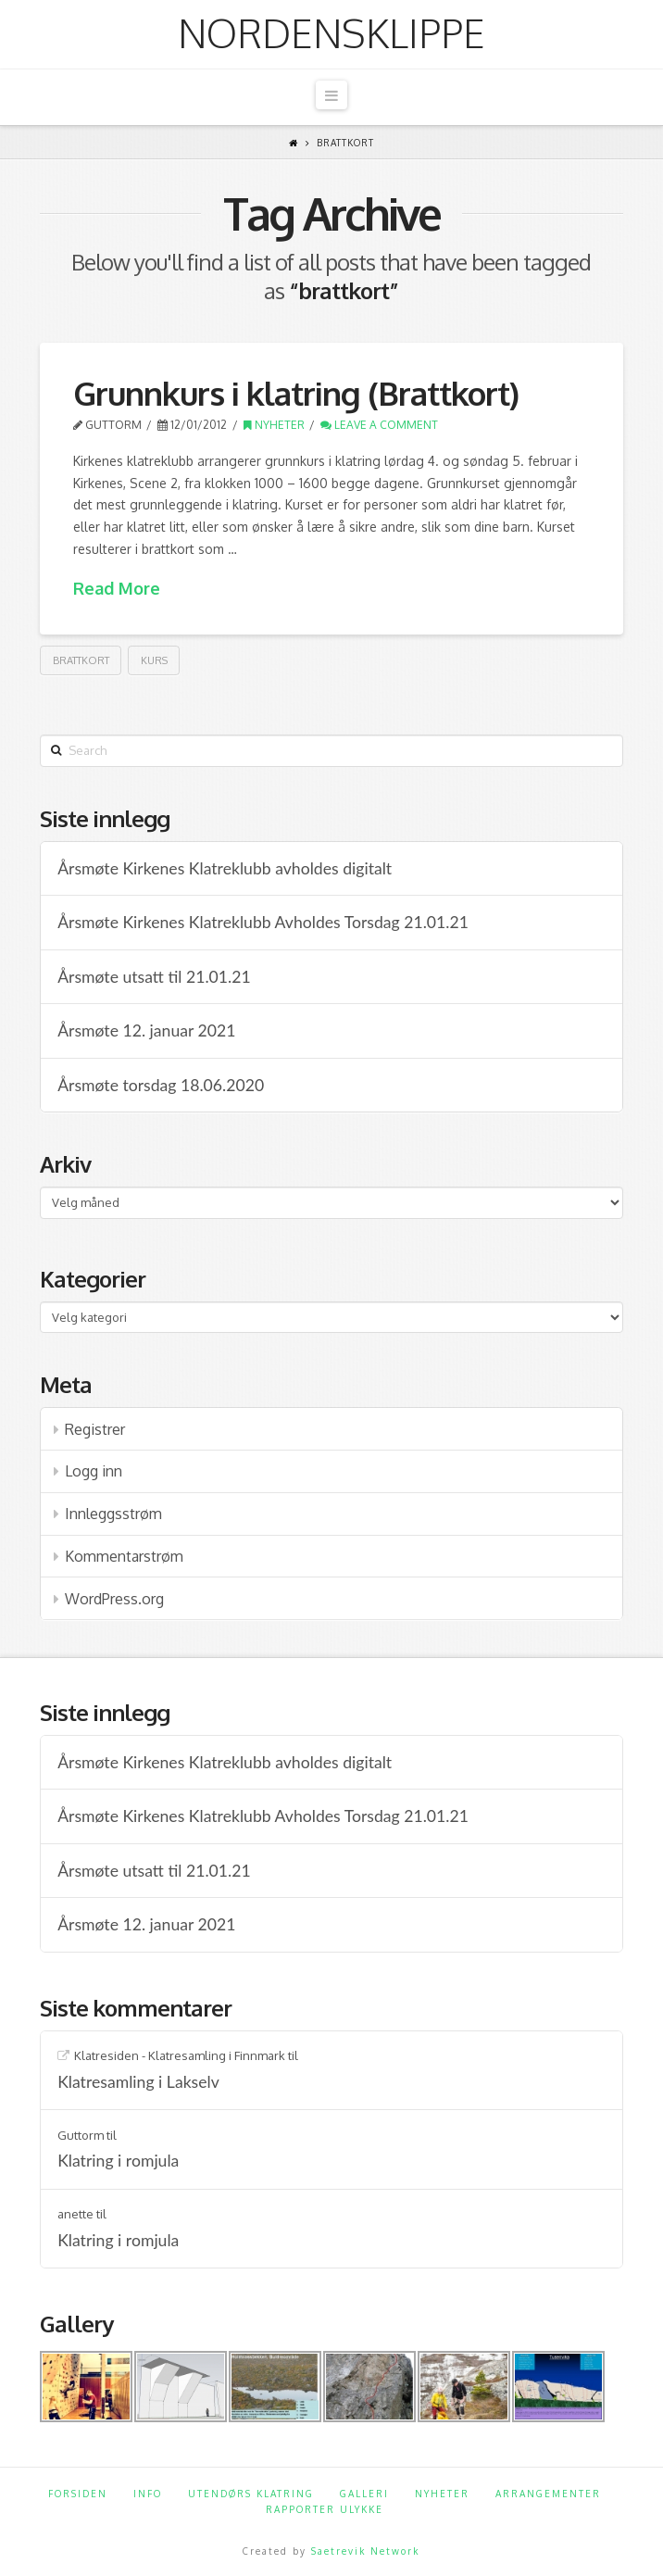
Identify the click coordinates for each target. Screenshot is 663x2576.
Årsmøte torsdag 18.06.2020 (160, 1085)
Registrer (95, 1429)
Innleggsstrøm (113, 1513)
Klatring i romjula (118, 2160)
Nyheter (274, 425)
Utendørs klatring (251, 2493)
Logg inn (93, 1471)
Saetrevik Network (365, 2551)
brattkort (81, 660)
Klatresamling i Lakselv (138, 2082)
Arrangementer (548, 2493)
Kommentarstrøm (124, 1556)
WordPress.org (114, 1599)
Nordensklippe (331, 33)
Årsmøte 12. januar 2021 (146, 1030)
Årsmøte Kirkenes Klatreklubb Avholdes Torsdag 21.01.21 (263, 922)
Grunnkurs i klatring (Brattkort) (296, 392)
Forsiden (77, 2493)
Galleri (364, 2493)
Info (147, 2493)
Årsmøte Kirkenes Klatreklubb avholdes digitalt (224, 868)
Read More (116, 588)
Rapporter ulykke (324, 2509)
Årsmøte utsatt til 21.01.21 (153, 976)
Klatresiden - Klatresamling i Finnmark (179, 2055)
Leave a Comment (379, 425)
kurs (154, 660)
